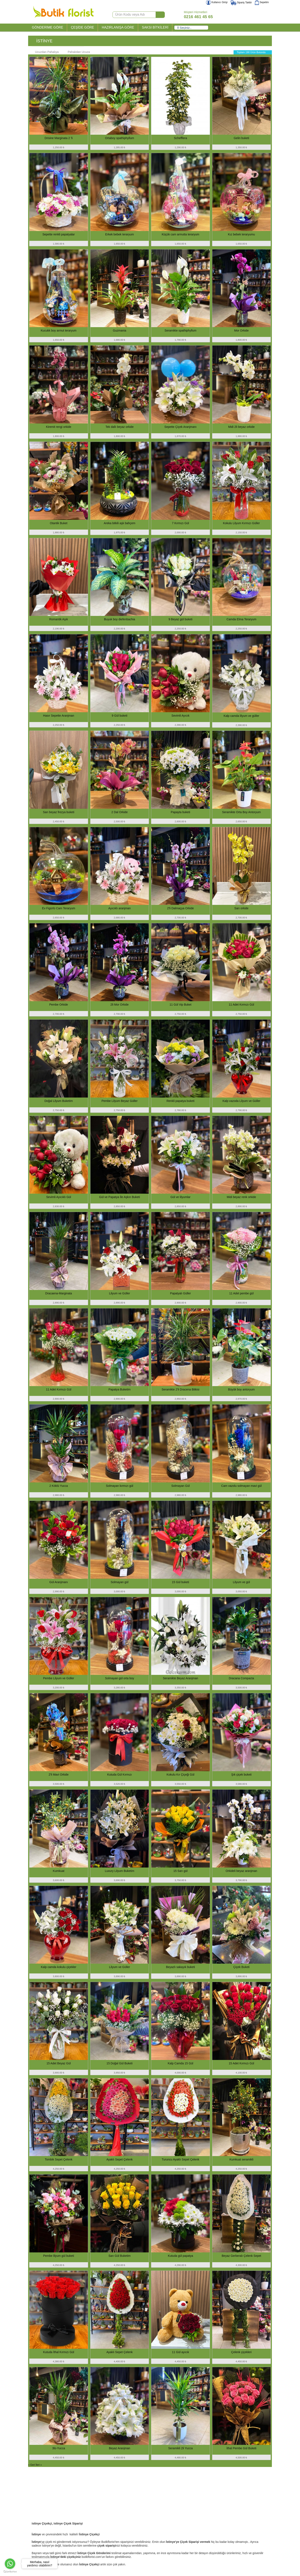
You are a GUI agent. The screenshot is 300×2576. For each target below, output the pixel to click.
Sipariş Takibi (241, 2)
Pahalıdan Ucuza (77, 52)
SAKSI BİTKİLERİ (155, 27)
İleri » (39, 2464)
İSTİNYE (44, 41)
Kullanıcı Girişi (217, 2)
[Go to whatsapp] (10, 2563)
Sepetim (262, 2)
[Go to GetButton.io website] (10, 2571)
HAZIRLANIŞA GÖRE (118, 27)
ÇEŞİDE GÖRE (82, 27)
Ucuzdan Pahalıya (45, 52)
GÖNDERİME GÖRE (47, 27)
